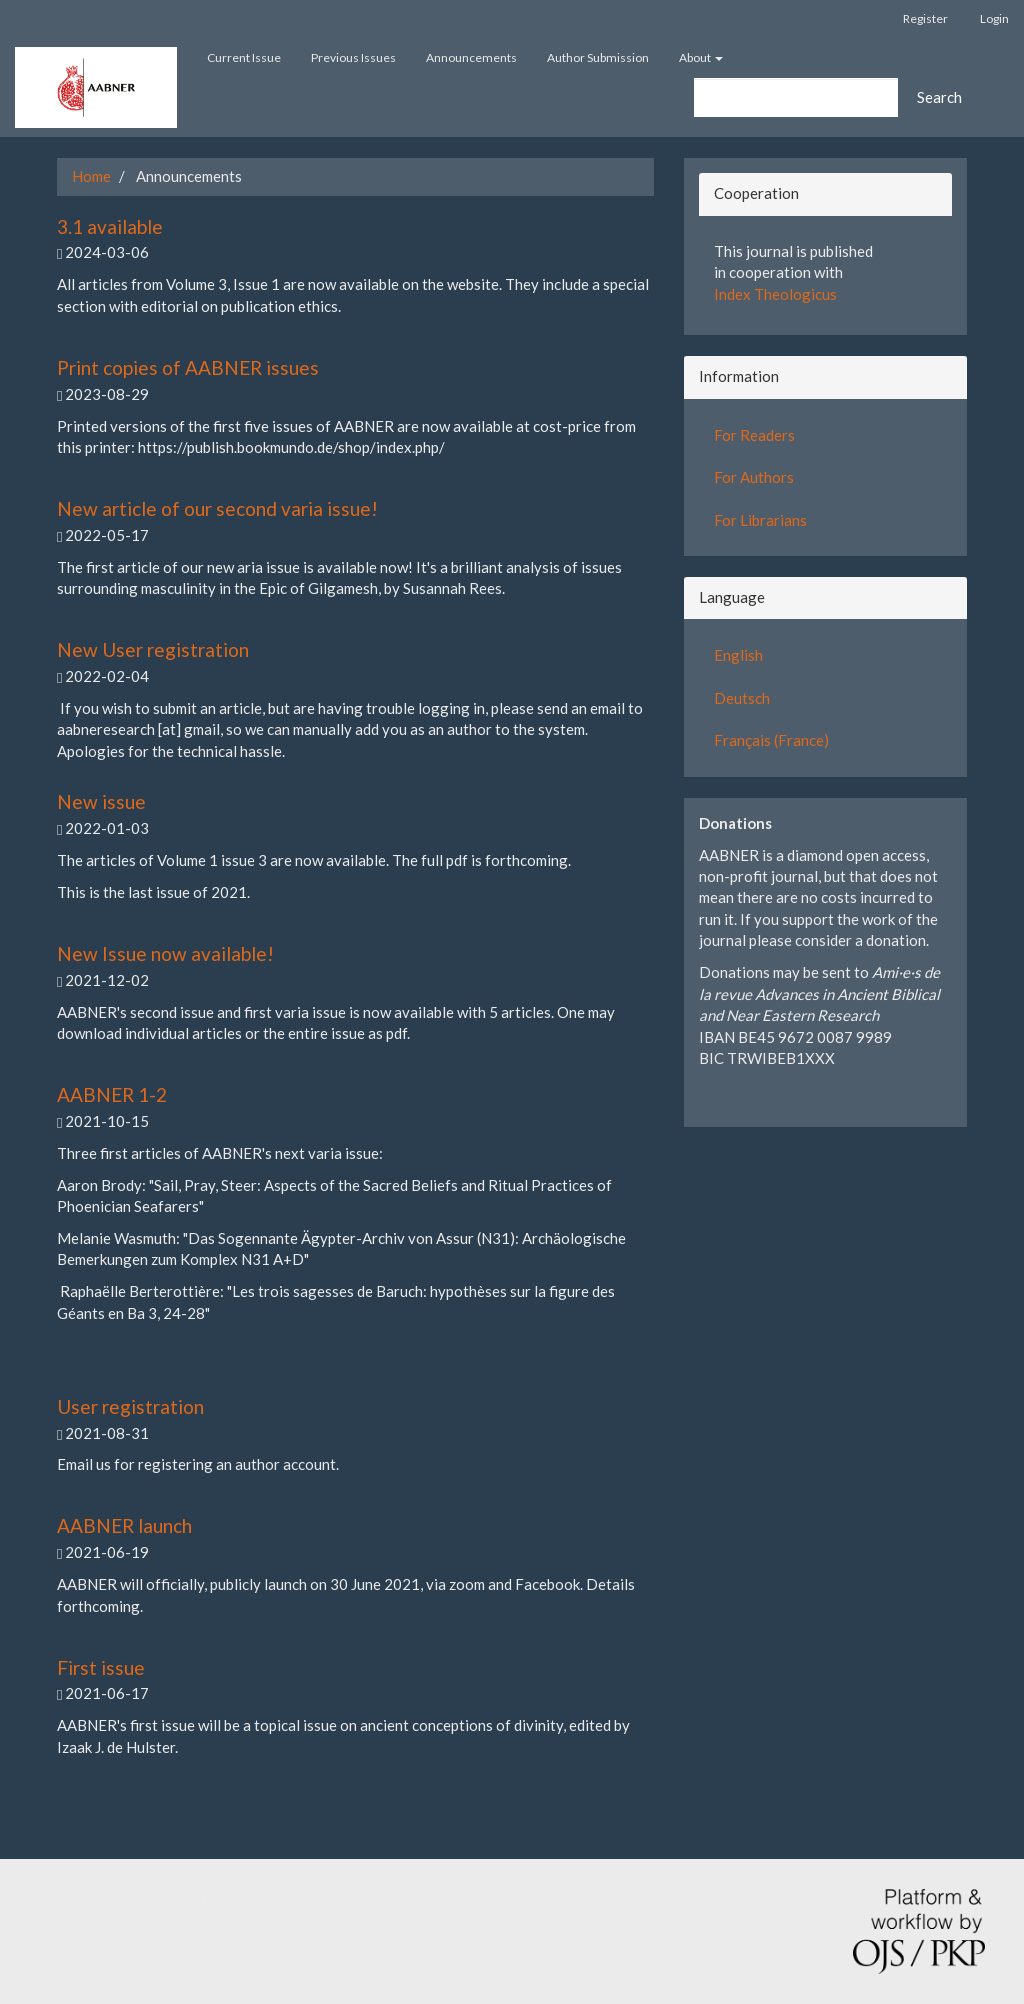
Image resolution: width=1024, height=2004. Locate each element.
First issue (101, 1667)
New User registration (153, 649)
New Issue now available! (165, 953)
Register (925, 18)
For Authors (754, 477)
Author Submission (598, 57)
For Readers (754, 435)
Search (939, 97)
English (738, 655)
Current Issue (244, 57)
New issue (101, 801)
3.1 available (110, 226)
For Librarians (760, 520)
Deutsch (742, 698)
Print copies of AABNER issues (188, 367)
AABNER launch (124, 1525)
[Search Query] (796, 97)
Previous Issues (353, 57)
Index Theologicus (775, 294)
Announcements (471, 57)
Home (91, 176)
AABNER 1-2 (112, 1094)
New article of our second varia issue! (217, 508)
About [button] (701, 57)
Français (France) (771, 740)
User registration (130, 1406)
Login (994, 18)
